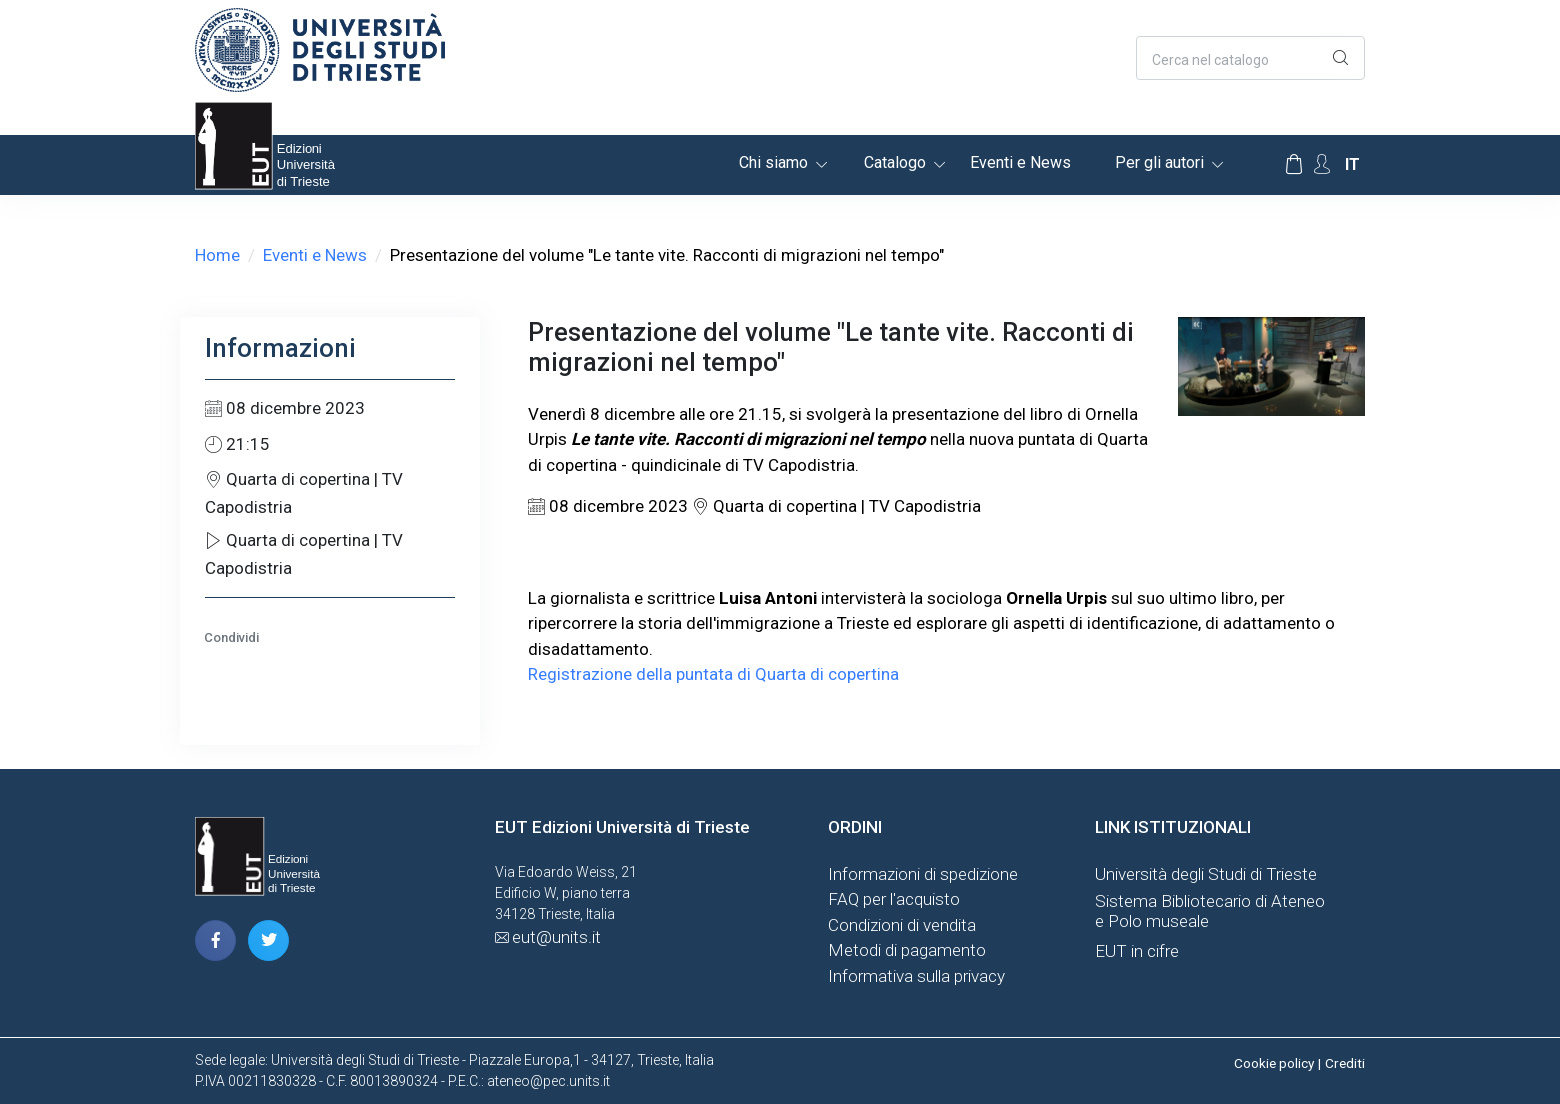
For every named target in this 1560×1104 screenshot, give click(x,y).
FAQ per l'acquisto (894, 899)
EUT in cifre (1137, 951)
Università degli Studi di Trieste (1206, 874)
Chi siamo (773, 162)
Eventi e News (1020, 162)
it (1352, 164)
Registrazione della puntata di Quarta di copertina (713, 674)
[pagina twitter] (268, 940)
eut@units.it (556, 937)
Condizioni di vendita (902, 925)
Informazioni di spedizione (923, 874)
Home (217, 255)
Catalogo (895, 162)
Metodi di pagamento (907, 950)
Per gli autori (1159, 162)
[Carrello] (1294, 165)
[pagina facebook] (215, 940)
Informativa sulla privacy (916, 976)
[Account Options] (1322, 164)
